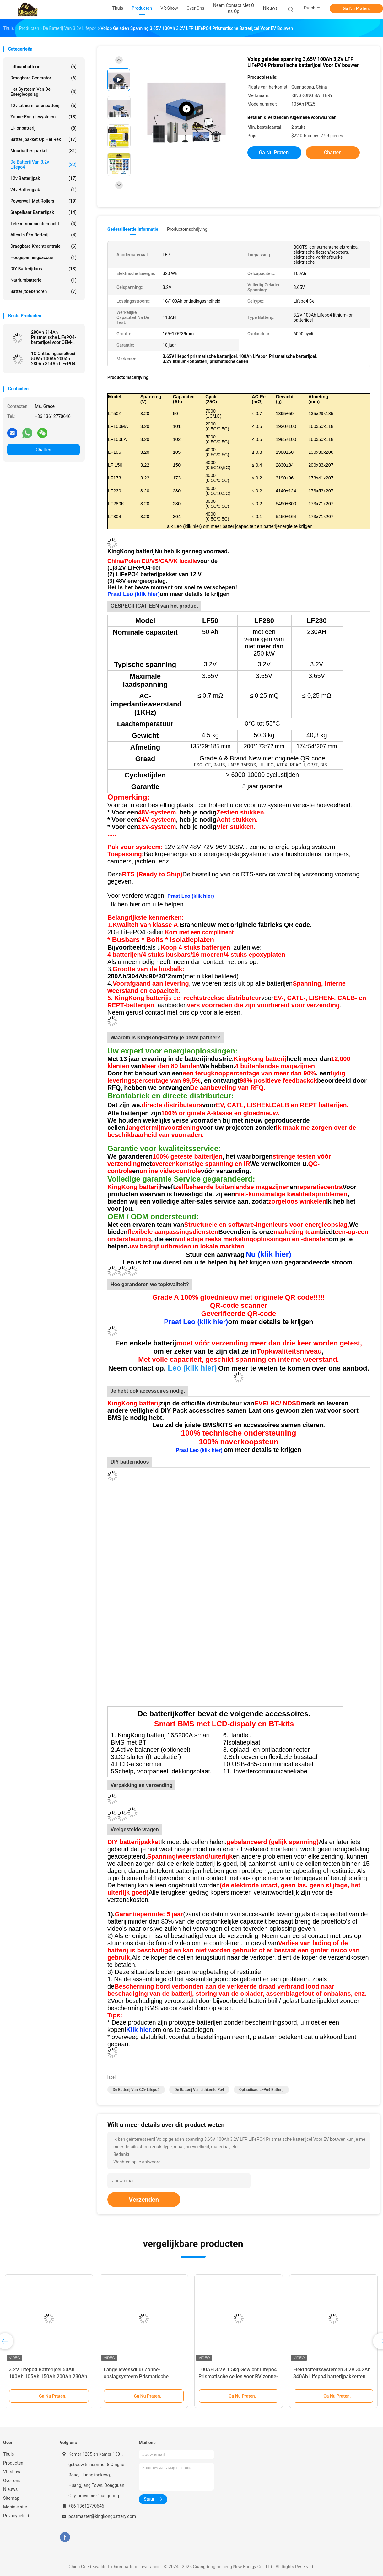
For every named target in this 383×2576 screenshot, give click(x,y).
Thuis (8, 2454)
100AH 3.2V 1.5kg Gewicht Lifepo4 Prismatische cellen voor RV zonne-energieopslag (238, 2376)
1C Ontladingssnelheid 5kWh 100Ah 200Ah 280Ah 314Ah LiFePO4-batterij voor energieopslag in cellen (54, 358)
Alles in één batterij (43, 235)
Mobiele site (15, 2506)
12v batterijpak (43, 178)
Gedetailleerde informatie (132, 229)
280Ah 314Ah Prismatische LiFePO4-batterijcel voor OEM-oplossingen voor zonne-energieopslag (55, 337)
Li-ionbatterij (43, 128)
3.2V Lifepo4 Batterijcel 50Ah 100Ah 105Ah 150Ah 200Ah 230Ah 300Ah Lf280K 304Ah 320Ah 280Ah (49, 2376)
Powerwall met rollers (43, 201)
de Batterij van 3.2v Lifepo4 (43, 165)
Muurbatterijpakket (43, 151)
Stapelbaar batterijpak (43, 212)
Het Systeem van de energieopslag (43, 92)
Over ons (11, 2480)
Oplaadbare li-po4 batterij (261, 2089)
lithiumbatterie (43, 66)
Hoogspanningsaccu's (43, 257)
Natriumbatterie (43, 280)
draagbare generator (43, 78)
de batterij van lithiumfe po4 (199, 2089)
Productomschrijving (187, 229)
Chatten (43, 449)
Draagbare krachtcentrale (43, 246)
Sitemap (11, 2498)
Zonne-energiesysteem (43, 117)
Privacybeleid (16, 2515)
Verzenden (144, 2199)
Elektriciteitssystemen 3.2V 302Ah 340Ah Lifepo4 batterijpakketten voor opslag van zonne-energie (331, 2376)
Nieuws (10, 2489)
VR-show (11, 2471)
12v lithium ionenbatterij (43, 105)
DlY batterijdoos (43, 269)
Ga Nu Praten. (356, 8)
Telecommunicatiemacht (43, 223)
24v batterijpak (43, 190)
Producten (13, 2462)
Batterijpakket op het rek (43, 139)
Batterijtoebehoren (43, 291)
